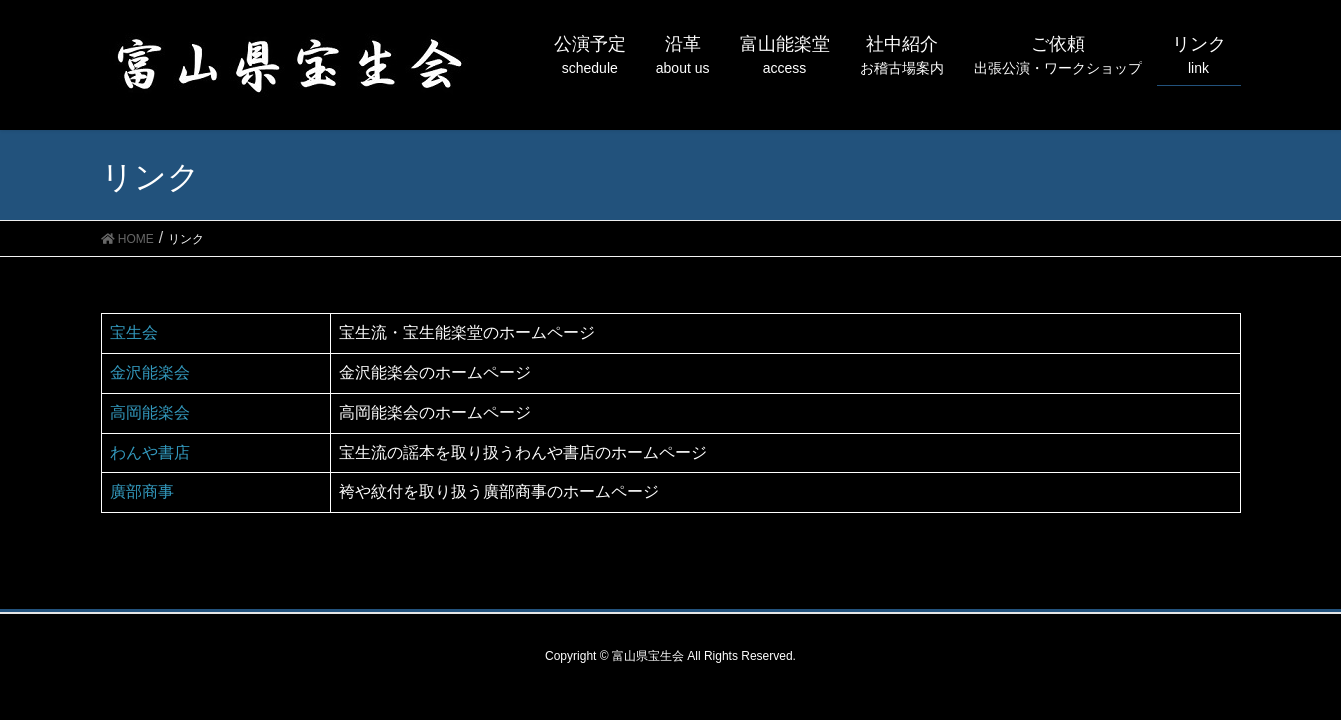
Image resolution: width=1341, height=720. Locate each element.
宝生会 (134, 332)
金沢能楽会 (150, 372)
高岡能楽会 (150, 412)
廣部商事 (142, 491)
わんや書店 (150, 452)
